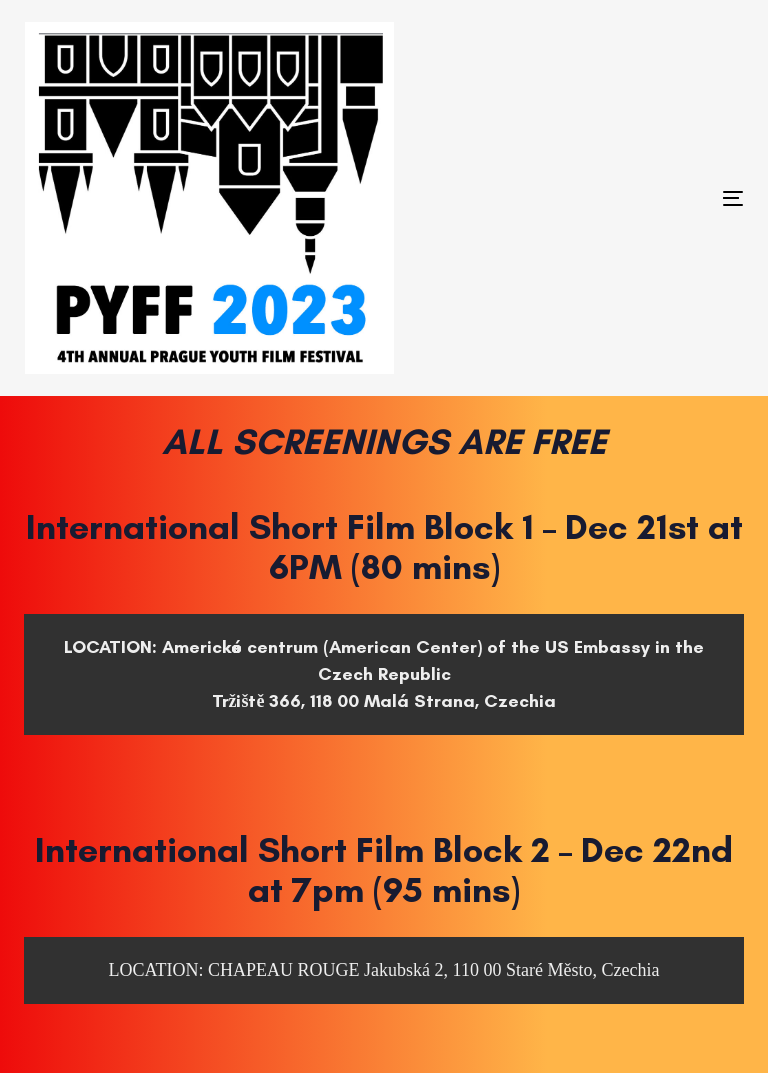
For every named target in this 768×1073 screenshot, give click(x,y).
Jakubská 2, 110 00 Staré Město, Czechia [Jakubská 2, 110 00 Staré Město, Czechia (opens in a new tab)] (511, 970)
